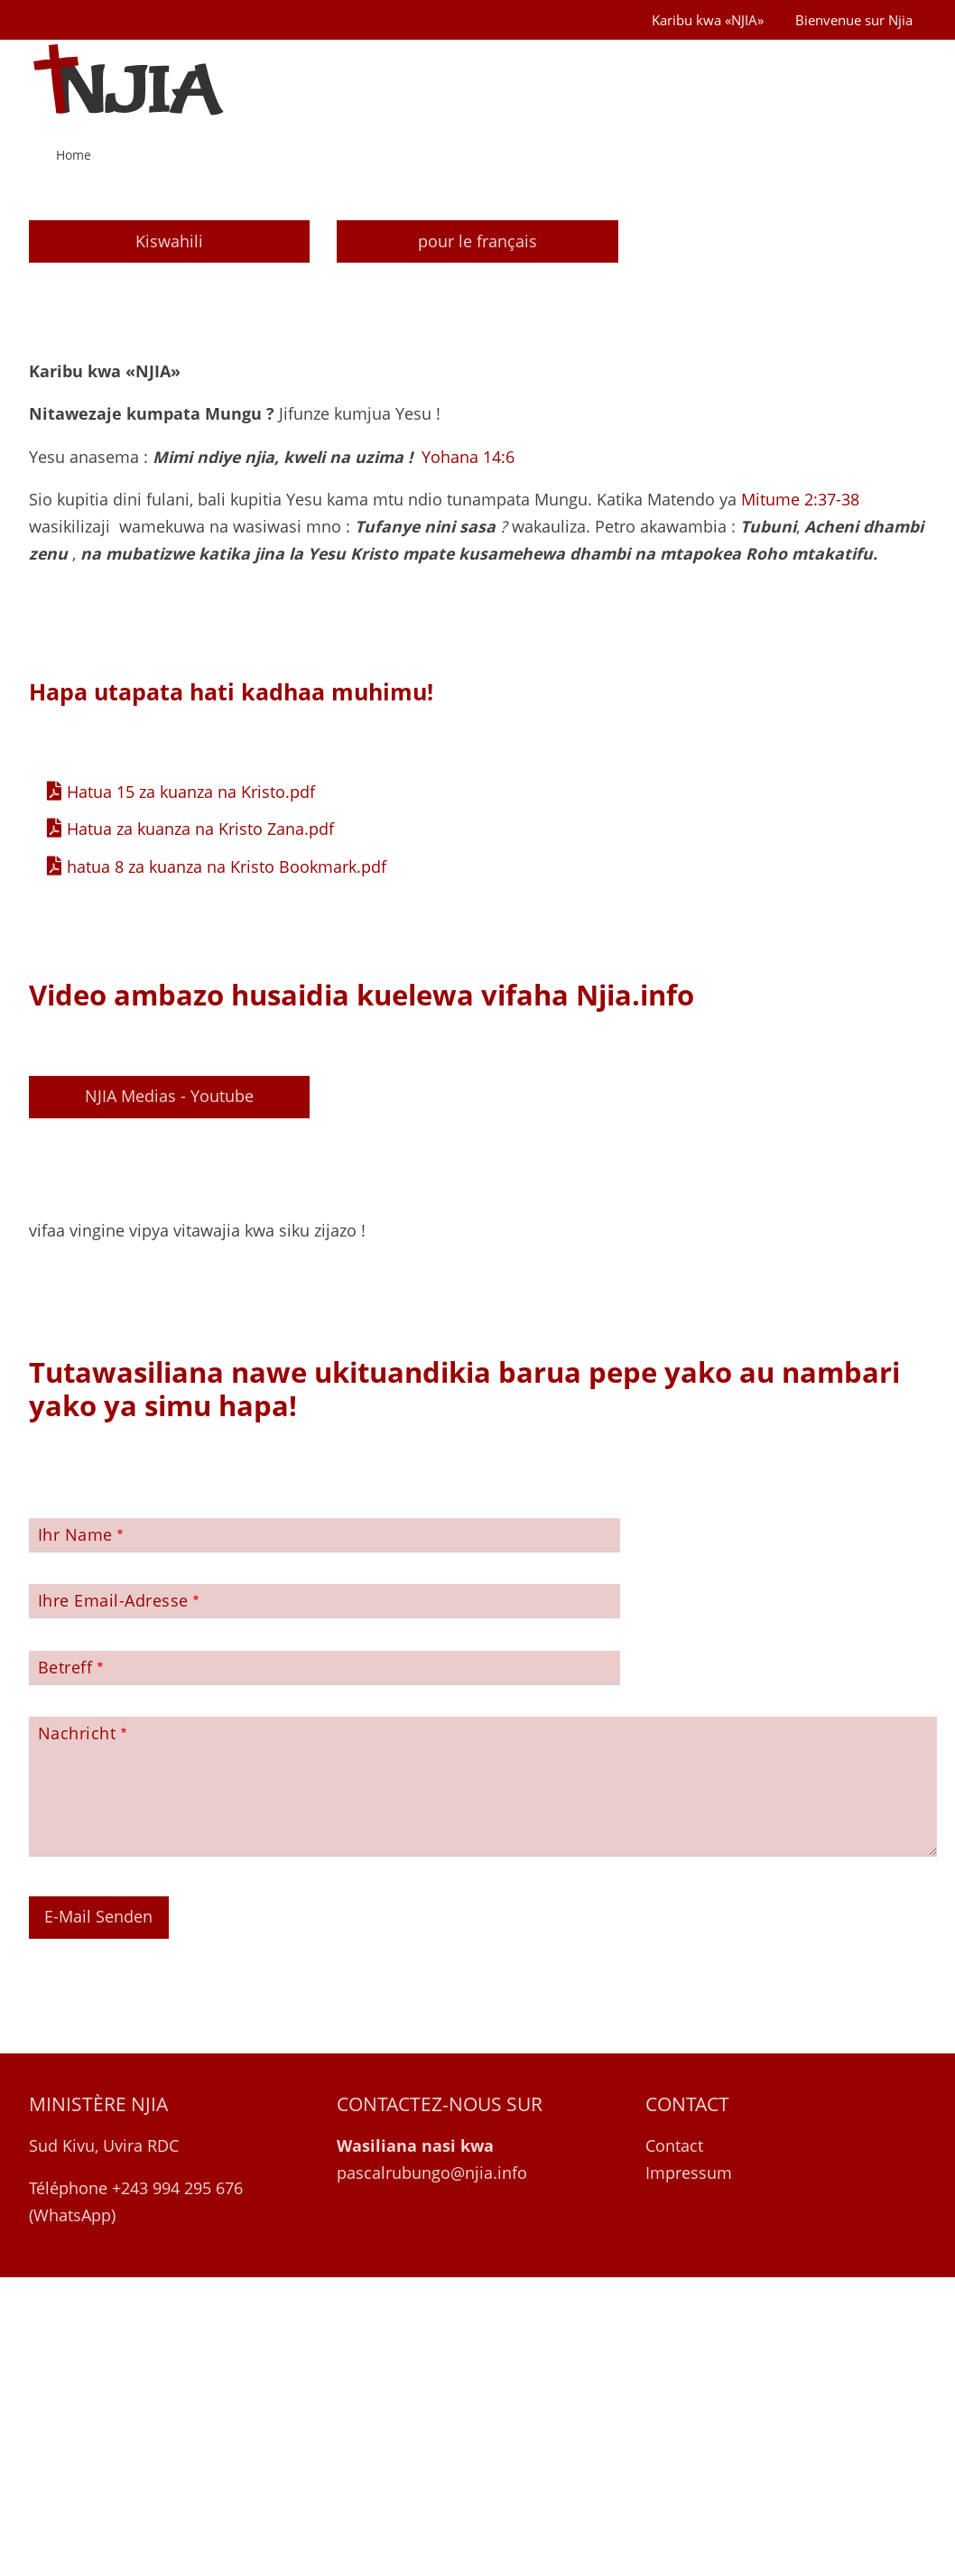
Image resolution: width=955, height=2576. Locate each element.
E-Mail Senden (98, 2215)
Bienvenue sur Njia (854, 20)
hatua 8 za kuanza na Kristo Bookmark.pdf (226, 1165)
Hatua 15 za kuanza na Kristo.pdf (191, 1089)
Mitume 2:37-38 (800, 798)
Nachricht (77, 2032)
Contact (674, 2443)
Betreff (65, 1965)
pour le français (477, 539)
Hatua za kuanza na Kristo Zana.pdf (200, 1127)
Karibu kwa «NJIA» (708, 20)
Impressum (688, 2470)
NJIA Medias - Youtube (169, 1394)
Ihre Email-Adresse (113, 1899)
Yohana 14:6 (468, 754)
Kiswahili (169, 539)
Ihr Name (75, 1832)
